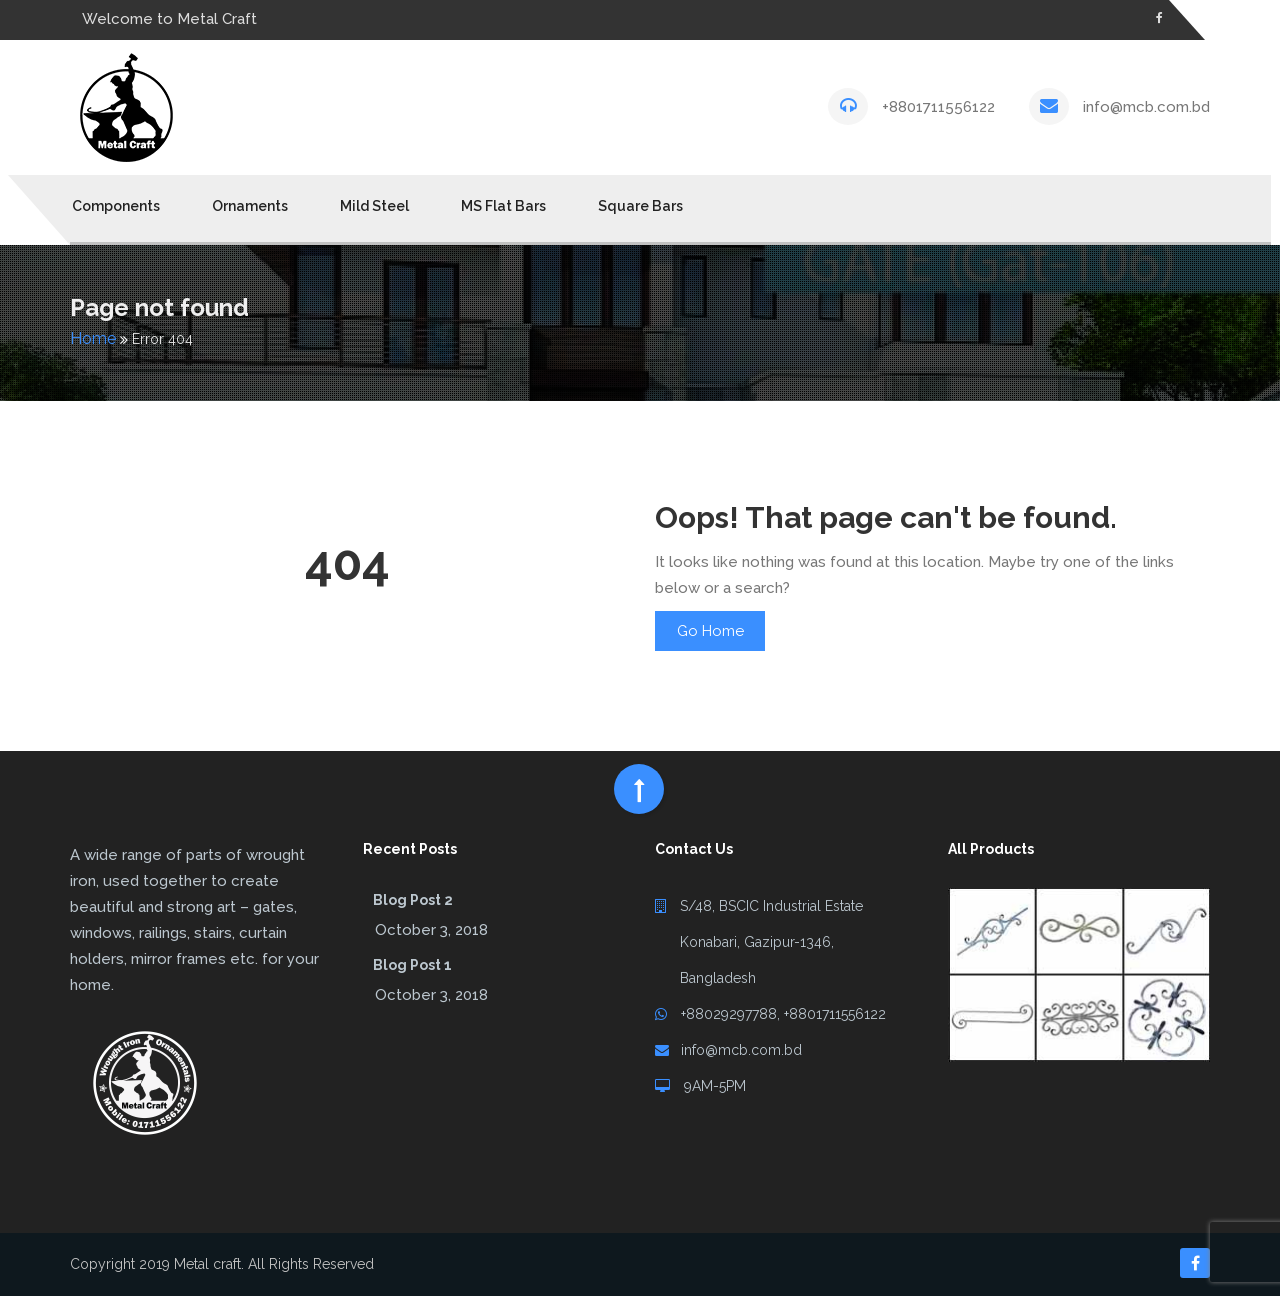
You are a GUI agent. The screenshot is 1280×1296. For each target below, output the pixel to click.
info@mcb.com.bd (1146, 107)
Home (93, 338)
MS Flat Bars (503, 206)
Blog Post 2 (413, 900)
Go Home (710, 631)
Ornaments (250, 206)
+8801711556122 (938, 107)
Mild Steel (374, 206)
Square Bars (640, 206)
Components (116, 206)
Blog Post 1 (412, 965)
